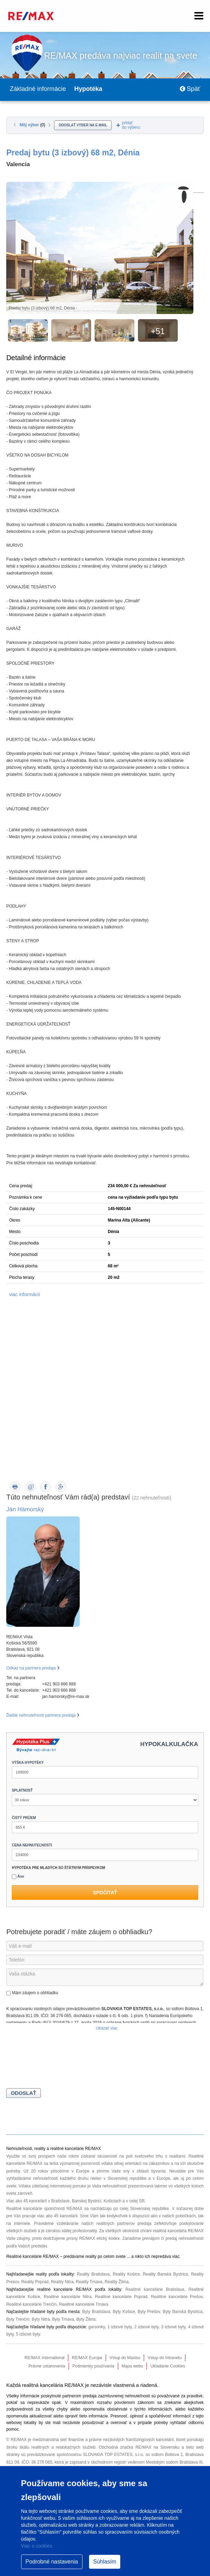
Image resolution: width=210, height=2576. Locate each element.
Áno (18, 1876)
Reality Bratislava (93, 2274)
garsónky (96, 2326)
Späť (190, 88)
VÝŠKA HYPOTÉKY (28, 1763)
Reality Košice (126, 2274)
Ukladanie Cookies (167, 2366)
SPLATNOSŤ (22, 1790)
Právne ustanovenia (46, 2366)
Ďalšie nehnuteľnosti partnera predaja (41, 1715)
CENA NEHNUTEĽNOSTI (32, 1845)
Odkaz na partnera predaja (31, 1668)
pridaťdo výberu (131, 125)
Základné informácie (38, 88)
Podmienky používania (93, 2366)
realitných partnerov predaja (123, 2223)
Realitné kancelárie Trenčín (31, 2304)
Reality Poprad (35, 2281)
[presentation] (59, 2060)
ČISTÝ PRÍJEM (24, 1818)
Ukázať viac (106, 2028)
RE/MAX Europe (87, 2357)
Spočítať (105, 1892)
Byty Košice (124, 2311)
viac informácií (24, 1294)
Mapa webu (132, 2366)
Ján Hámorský (25, 1509)
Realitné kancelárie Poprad (121, 2296)
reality (90, 2256)
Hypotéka (88, 88)
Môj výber (33, 124)
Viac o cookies (36, 2546)
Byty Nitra (41, 2319)
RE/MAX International (44, 2357)
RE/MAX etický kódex (99, 2238)
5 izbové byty (28, 2334)
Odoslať (23, 2093)
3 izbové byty (173, 2326)
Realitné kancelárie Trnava (83, 2304)
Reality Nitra (62, 2281)
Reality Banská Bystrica (165, 2274)
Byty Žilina (85, 2319)
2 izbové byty (146, 2326)
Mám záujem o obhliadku (32, 1993)
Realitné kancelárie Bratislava (154, 2289)
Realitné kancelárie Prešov (177, 2296)
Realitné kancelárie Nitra (67, 2296)
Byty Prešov (149, 2311)
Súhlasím (104, 2562)
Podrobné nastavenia (52, 2562)
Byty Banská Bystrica (182, 2311)
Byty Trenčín (17, 2319)
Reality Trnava (89, 2281)
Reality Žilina (117, 2281)
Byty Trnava (63, 2319)
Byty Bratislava (96, 2311)
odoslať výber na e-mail (83, 125)
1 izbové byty (119, 2326)
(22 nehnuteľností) (152, 1497)
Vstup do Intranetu (165, 2357)
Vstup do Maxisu (125, 2357)
